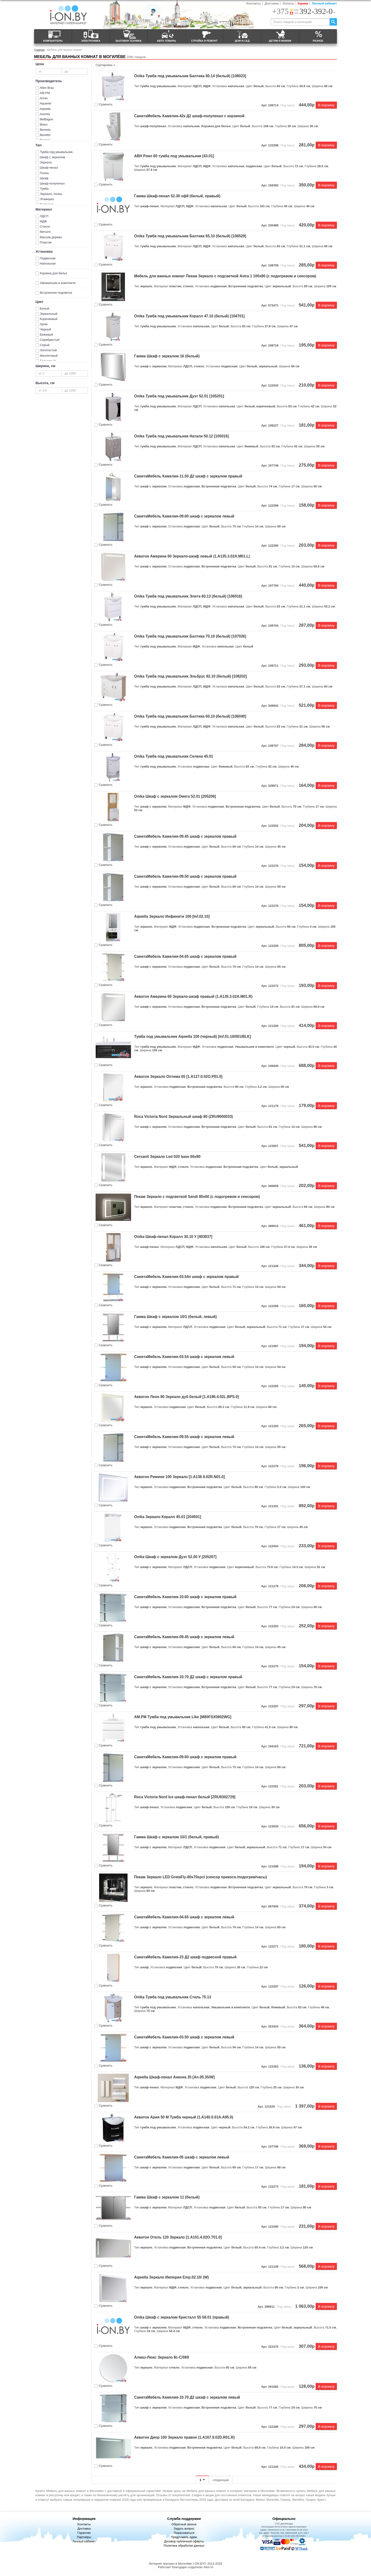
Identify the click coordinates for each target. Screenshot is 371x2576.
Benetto (45, 135)
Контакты (253, 3)
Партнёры (84, 2537)
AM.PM (45, 93)
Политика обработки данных (183, 2545)
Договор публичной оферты (184, 2541)
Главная (39, 49)
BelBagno (46, 119)
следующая (220, 2480)
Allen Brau (47, 88)
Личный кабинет (324, 3)
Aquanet (45, 103)
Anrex (44, 98)
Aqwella (45, 109)
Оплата (288, 3)
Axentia (45, 114)
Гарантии (84, 2533)
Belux (44, 124)
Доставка (272, 3)
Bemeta (45, 129)
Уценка (302, 3)
